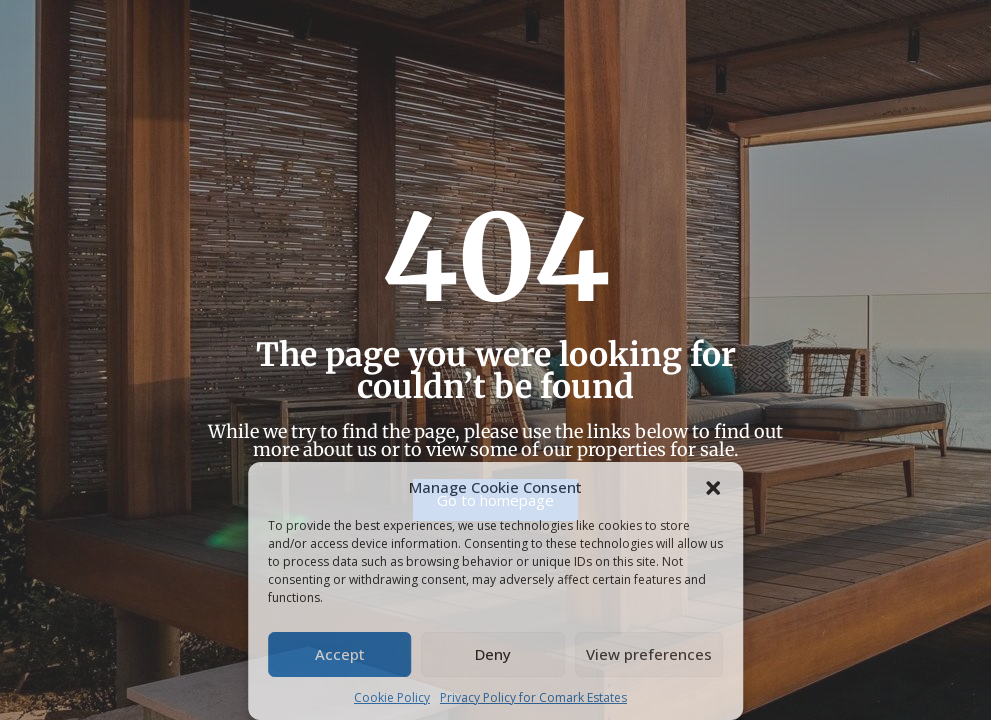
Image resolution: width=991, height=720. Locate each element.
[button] (713, 487)
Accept (340, 654)
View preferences (649, 654)
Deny (493, 654)
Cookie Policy (392, 697)
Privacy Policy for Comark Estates (533, 697)
